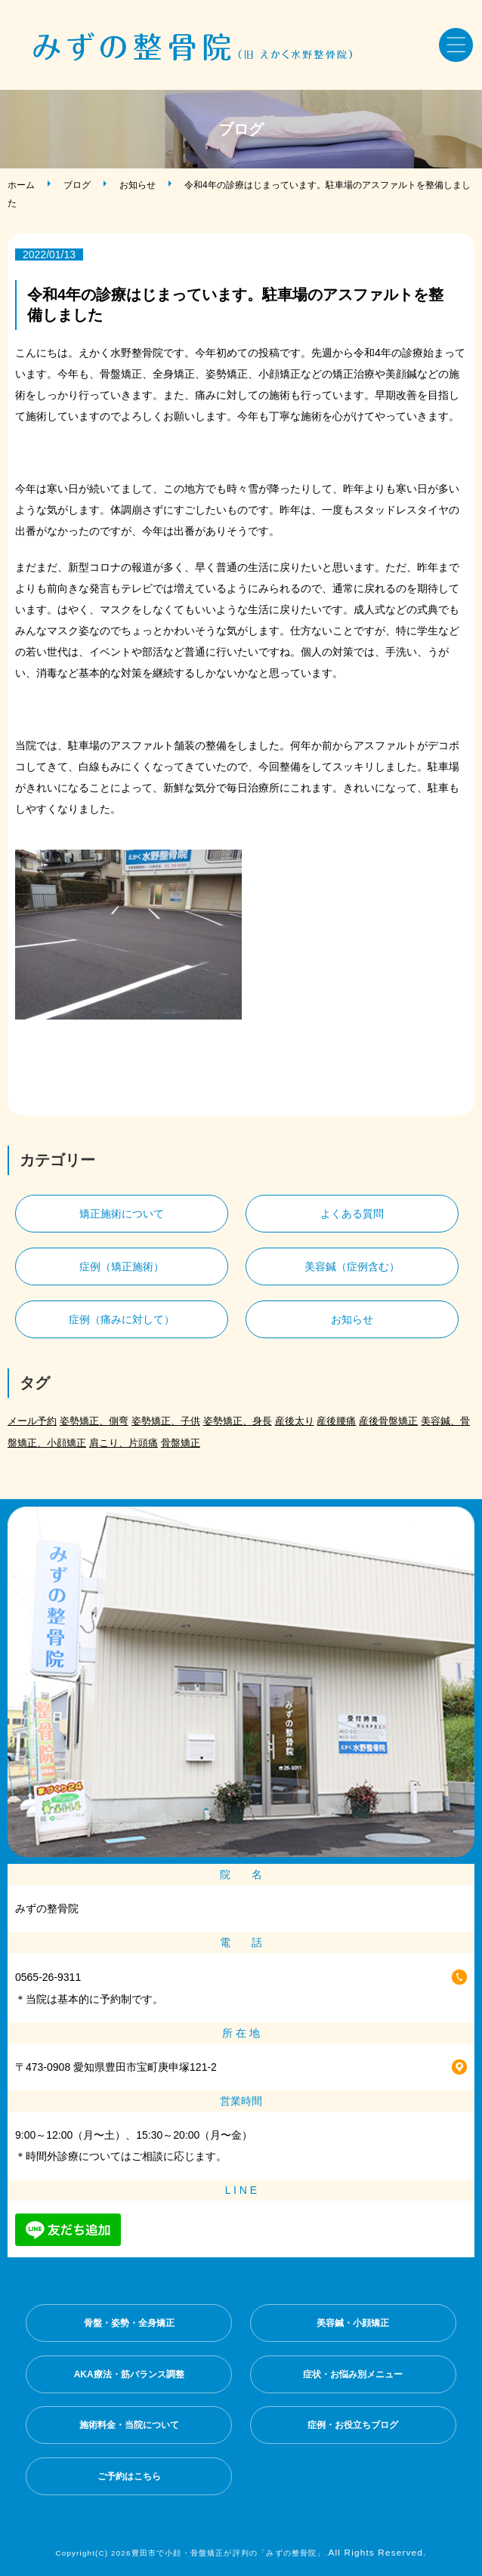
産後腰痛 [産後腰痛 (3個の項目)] (336, 1421)
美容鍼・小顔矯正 (353, 2323)
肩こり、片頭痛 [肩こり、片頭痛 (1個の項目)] (123, 1442)
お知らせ (137, 185)
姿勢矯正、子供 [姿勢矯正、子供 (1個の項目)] (165, 1421)
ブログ (77, 185)
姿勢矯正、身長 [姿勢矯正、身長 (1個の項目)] (237, 1421)
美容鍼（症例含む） (352, 1266)
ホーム (21, 185)
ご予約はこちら (129, 2476)
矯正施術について (121, 1214)
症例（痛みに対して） (122, 1319)
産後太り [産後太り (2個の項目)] (294, 1421)
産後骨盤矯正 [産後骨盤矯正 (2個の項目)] (388, 1421)
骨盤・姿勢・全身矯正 (129, 2323)
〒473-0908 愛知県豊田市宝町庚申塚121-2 (116, 2067)
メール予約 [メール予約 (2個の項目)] (32, 1421)
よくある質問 (352, 1214)
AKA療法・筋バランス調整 (129, 2374)
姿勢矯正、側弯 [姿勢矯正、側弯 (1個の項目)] (94, 1421)
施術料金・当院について (129, 2425)
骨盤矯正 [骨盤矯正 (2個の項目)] (180, 1442)
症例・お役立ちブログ (352, 2425)
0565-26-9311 (48, 1977)
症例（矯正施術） (121, 1266)
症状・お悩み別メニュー (353, 2374)
